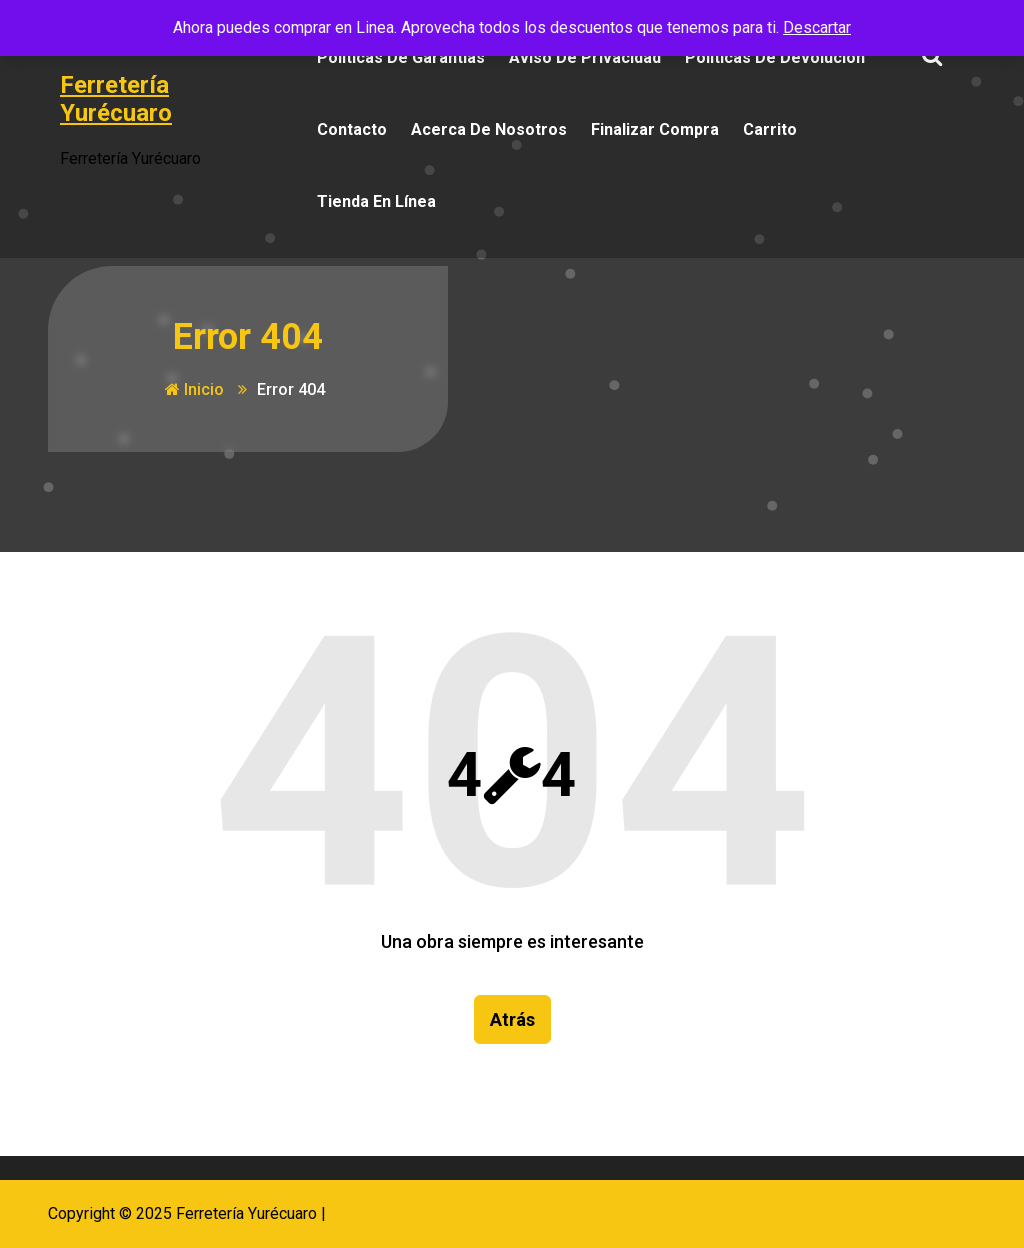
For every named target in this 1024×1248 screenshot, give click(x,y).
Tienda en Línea (376, 201)
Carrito (770, 129)
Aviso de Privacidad (585, 57)
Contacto (352, 129)
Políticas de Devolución (775, 57)
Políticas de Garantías (401, 57)
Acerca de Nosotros (489, 129)
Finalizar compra (655, 129)
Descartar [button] (817, 27)
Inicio (194, 389)
